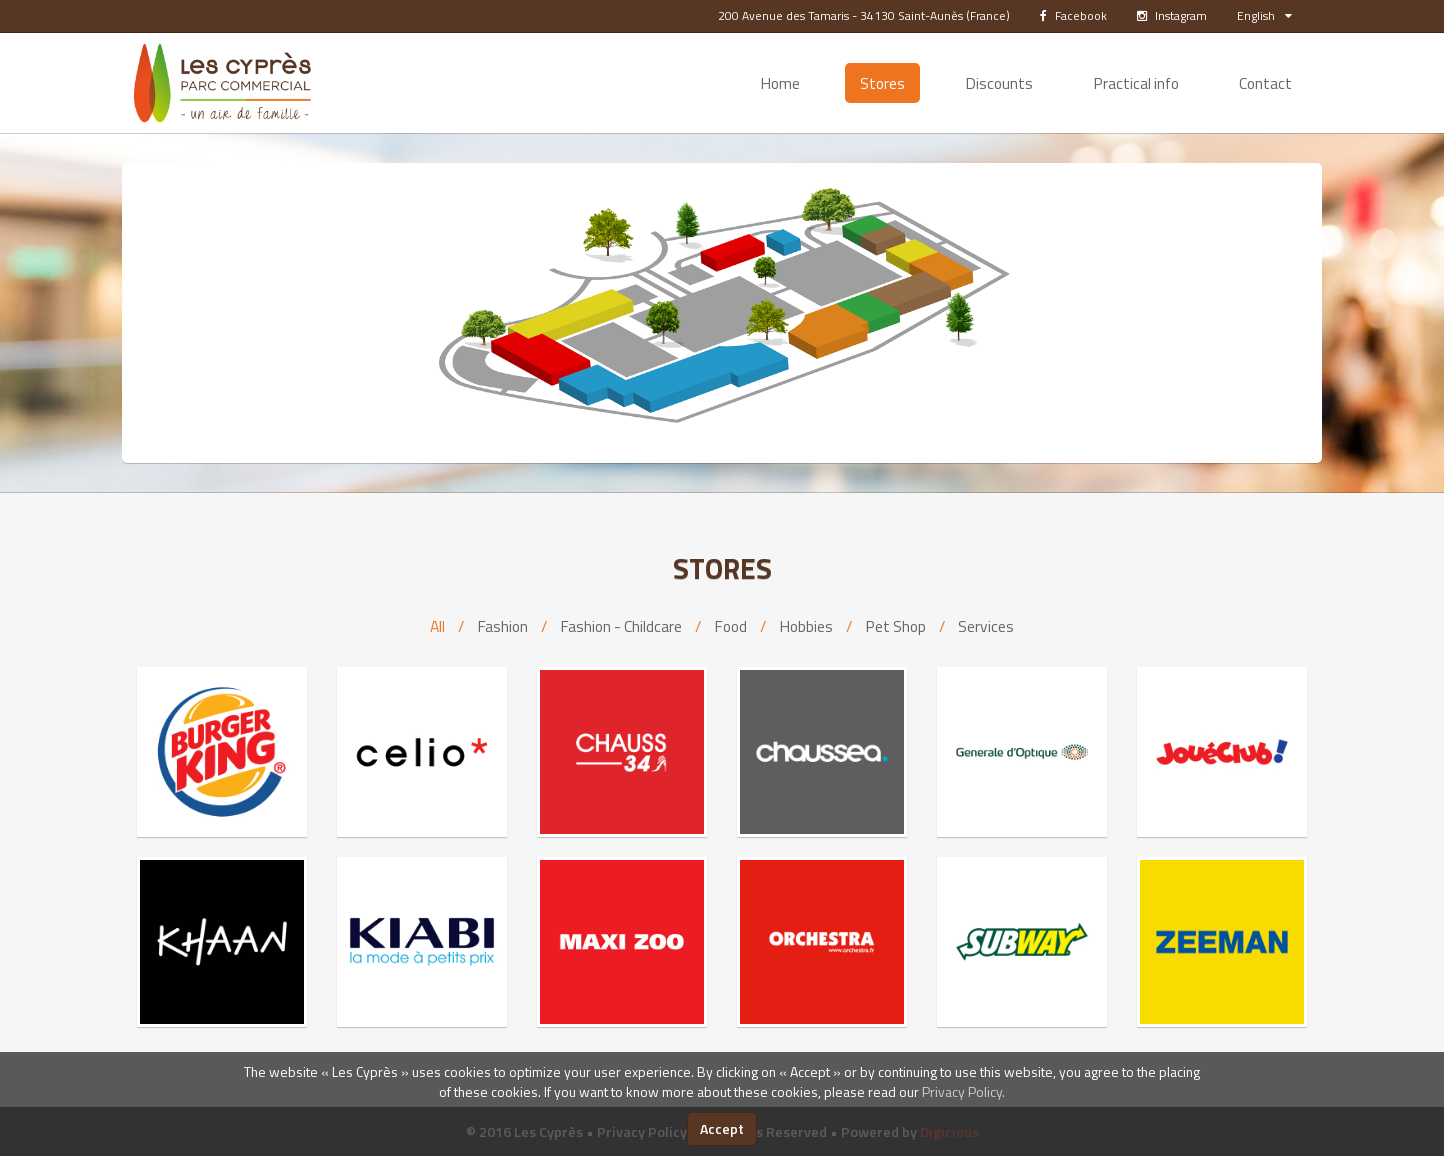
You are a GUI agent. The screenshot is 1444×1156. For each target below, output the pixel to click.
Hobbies (806, 626)
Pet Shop (895, 626)
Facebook (1073, 15)
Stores (882, 83)
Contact (1265, 83)
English (1264, 15)
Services (986, 626)
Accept (722, 1128)
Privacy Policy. (963, 1091)
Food (730, 626)
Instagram (1172, 15)
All (437, 626)
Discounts (999, 83)
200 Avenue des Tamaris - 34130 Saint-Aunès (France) (864, 15)
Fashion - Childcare (621, 626)
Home (780, 83)
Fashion (502, 626)
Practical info (1136, 83)
